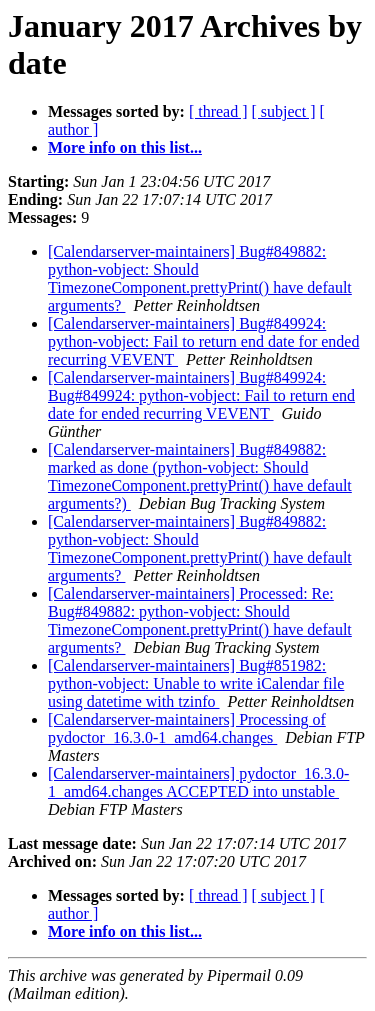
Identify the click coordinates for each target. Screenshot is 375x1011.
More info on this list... (125, 147)
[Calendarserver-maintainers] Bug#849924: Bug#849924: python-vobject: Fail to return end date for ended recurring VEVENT (201, 395)
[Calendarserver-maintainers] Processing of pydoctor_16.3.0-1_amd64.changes (187, 728)
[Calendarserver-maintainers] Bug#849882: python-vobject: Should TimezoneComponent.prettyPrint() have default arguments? (200, 278)
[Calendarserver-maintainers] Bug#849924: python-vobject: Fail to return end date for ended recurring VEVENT (203, 341)
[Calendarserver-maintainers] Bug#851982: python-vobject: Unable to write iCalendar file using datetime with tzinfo (196, 683)
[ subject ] (284, 111)
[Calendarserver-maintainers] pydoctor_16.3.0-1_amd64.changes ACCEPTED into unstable (198, 782)
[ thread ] (218, 111)
